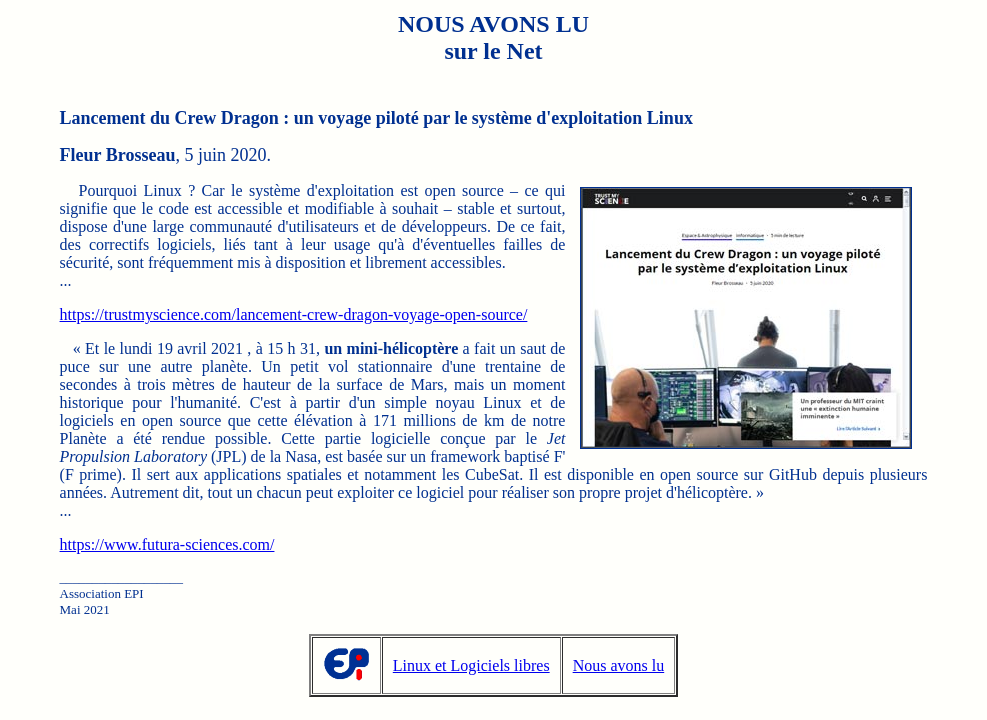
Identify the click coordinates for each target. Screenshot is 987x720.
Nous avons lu (619, 665)
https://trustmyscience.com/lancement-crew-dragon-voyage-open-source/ (294, 314)
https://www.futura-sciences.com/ (167, 544)
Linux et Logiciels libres (471, 665)
